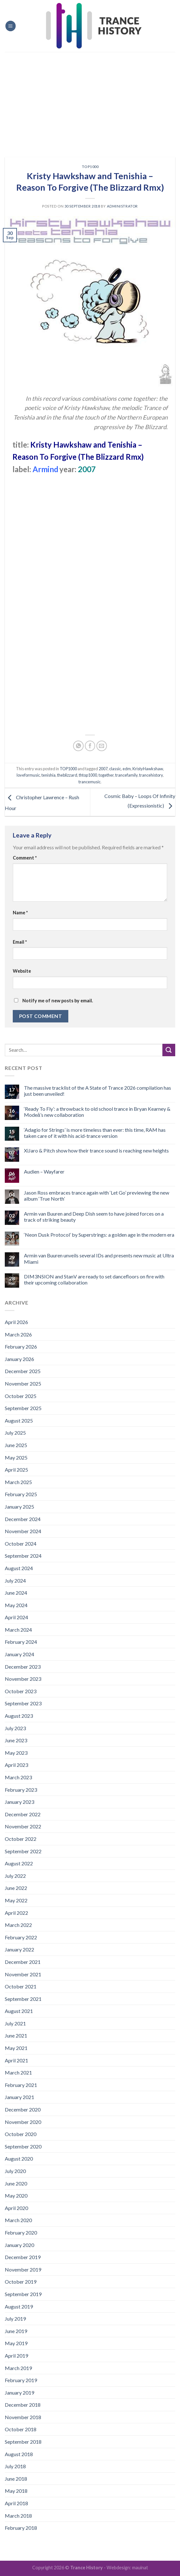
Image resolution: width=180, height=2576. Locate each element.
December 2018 (23, 2405)
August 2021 (19, 2011)
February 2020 (21, 2232)
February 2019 (21, 2380)
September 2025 (23, 1408)
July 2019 (15, 2319)
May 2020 (16, 2195)
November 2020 (23, 2122)
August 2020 (19, 2158)
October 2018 (20, 2429)
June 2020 (16, 2183)
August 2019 (19, 2306)
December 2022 (23, 1814)
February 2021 (21, 2085)
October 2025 (20, 1396)
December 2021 (23, 1962)
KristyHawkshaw (147, 768)
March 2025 (18, 1482)
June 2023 (16, 1740)
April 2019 (16, 2356)
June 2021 (16, 2035)
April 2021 (16, 2060)
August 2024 (19, 1568)
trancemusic (90, 781)
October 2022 (20, 1839)
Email (20, 942)
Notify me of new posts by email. (57, 1000)
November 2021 (23, 1974)
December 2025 (23, 1371)
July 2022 (15, 1876)
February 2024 (21, 1642)
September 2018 (23, 2442)
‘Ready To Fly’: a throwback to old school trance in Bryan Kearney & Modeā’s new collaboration (97, 1112)
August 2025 (19, 1420)
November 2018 (23, 2417)
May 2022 (16, 1900)
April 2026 (16, 1322)
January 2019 (19, 2392)
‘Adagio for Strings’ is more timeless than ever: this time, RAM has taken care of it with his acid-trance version (95, 1133)
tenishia (48, 775)
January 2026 (19, 1359)
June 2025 (16, 1445)
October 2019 (20, 2282)
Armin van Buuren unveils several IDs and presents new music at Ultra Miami (99, 1258)
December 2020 (23, 2109)
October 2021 (20, 1986)
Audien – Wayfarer (44, 1171)
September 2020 (23, 2146)
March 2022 (18, 1925)
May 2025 (16, 1457)
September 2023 (23, 1703)
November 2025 (23, 1383)
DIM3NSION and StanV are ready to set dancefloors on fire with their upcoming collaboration (94, 1279)
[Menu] (10, 26)
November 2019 (23, 2269)
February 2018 (21, 2528)
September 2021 (23, 1999)
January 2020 (19, 2245)
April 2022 (16, 1913)
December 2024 (23, 1519)
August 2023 (19, 1716)
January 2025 (19, 1507)
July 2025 (15, 1433)
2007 (103, 768)
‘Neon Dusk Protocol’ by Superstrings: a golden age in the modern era (99, 1235)
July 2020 (15, 2171)
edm (127, 768)
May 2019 (16, 2343)
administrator (122, 206)
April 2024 (16, 1617)
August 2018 (19, 2454)
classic (115, 768)
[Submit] (168, 1050)
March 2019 (18, 2368)
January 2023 (19, 1802)
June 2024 (16, 1593)
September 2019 (23, 2294)
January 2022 (19, 1949)
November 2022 (23, 1826)
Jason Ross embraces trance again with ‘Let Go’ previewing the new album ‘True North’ (96, 1195)
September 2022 (23, 1851)
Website (22, 971)
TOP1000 (90, 167)
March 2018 (18, 2516)
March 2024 (18, 1630)
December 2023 (23, 1667)
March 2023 (18, 1777)
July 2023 (15, 1728)
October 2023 (20, 1691)
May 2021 (16, 2048)
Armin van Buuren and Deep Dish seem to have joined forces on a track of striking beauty (94, 1217)
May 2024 (16, 1605)
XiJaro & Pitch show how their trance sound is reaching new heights (96, 1150)
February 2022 (21, 1937)
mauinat (140, 2567)
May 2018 (16, 2491)
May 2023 (16, 1753)
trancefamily (126, 775)
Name (20, 912)
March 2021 (18, 2072)
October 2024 (20, 1543)
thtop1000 (88, 775)
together (106, 775)
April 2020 (16, 2208)
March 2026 (18, 1334)
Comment (25, 857)
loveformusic (28, 775)
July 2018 (15, 2466)
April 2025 (16, 1470)
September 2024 (23, 1556)
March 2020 (18, 2220)
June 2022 (16, 1888)
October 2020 (20, 2134)
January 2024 (19, 1654)
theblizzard (67, 775)
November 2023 (23, 1679)
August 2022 (19, 1863)
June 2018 (16, 2479)
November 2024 (23, 1531)
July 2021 (15, 2023)
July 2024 (15, 1580)
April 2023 (16, 1765)
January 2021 (19, 2097)
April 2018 (16, 2503)
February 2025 (21, 1494)
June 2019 (16, 2331)
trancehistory (151, 775)
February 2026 (21, 1346)
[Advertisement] (90, 99)
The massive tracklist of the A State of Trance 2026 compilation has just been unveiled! (97, 1091)
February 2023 (21, 1790)
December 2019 (23, 2257)
